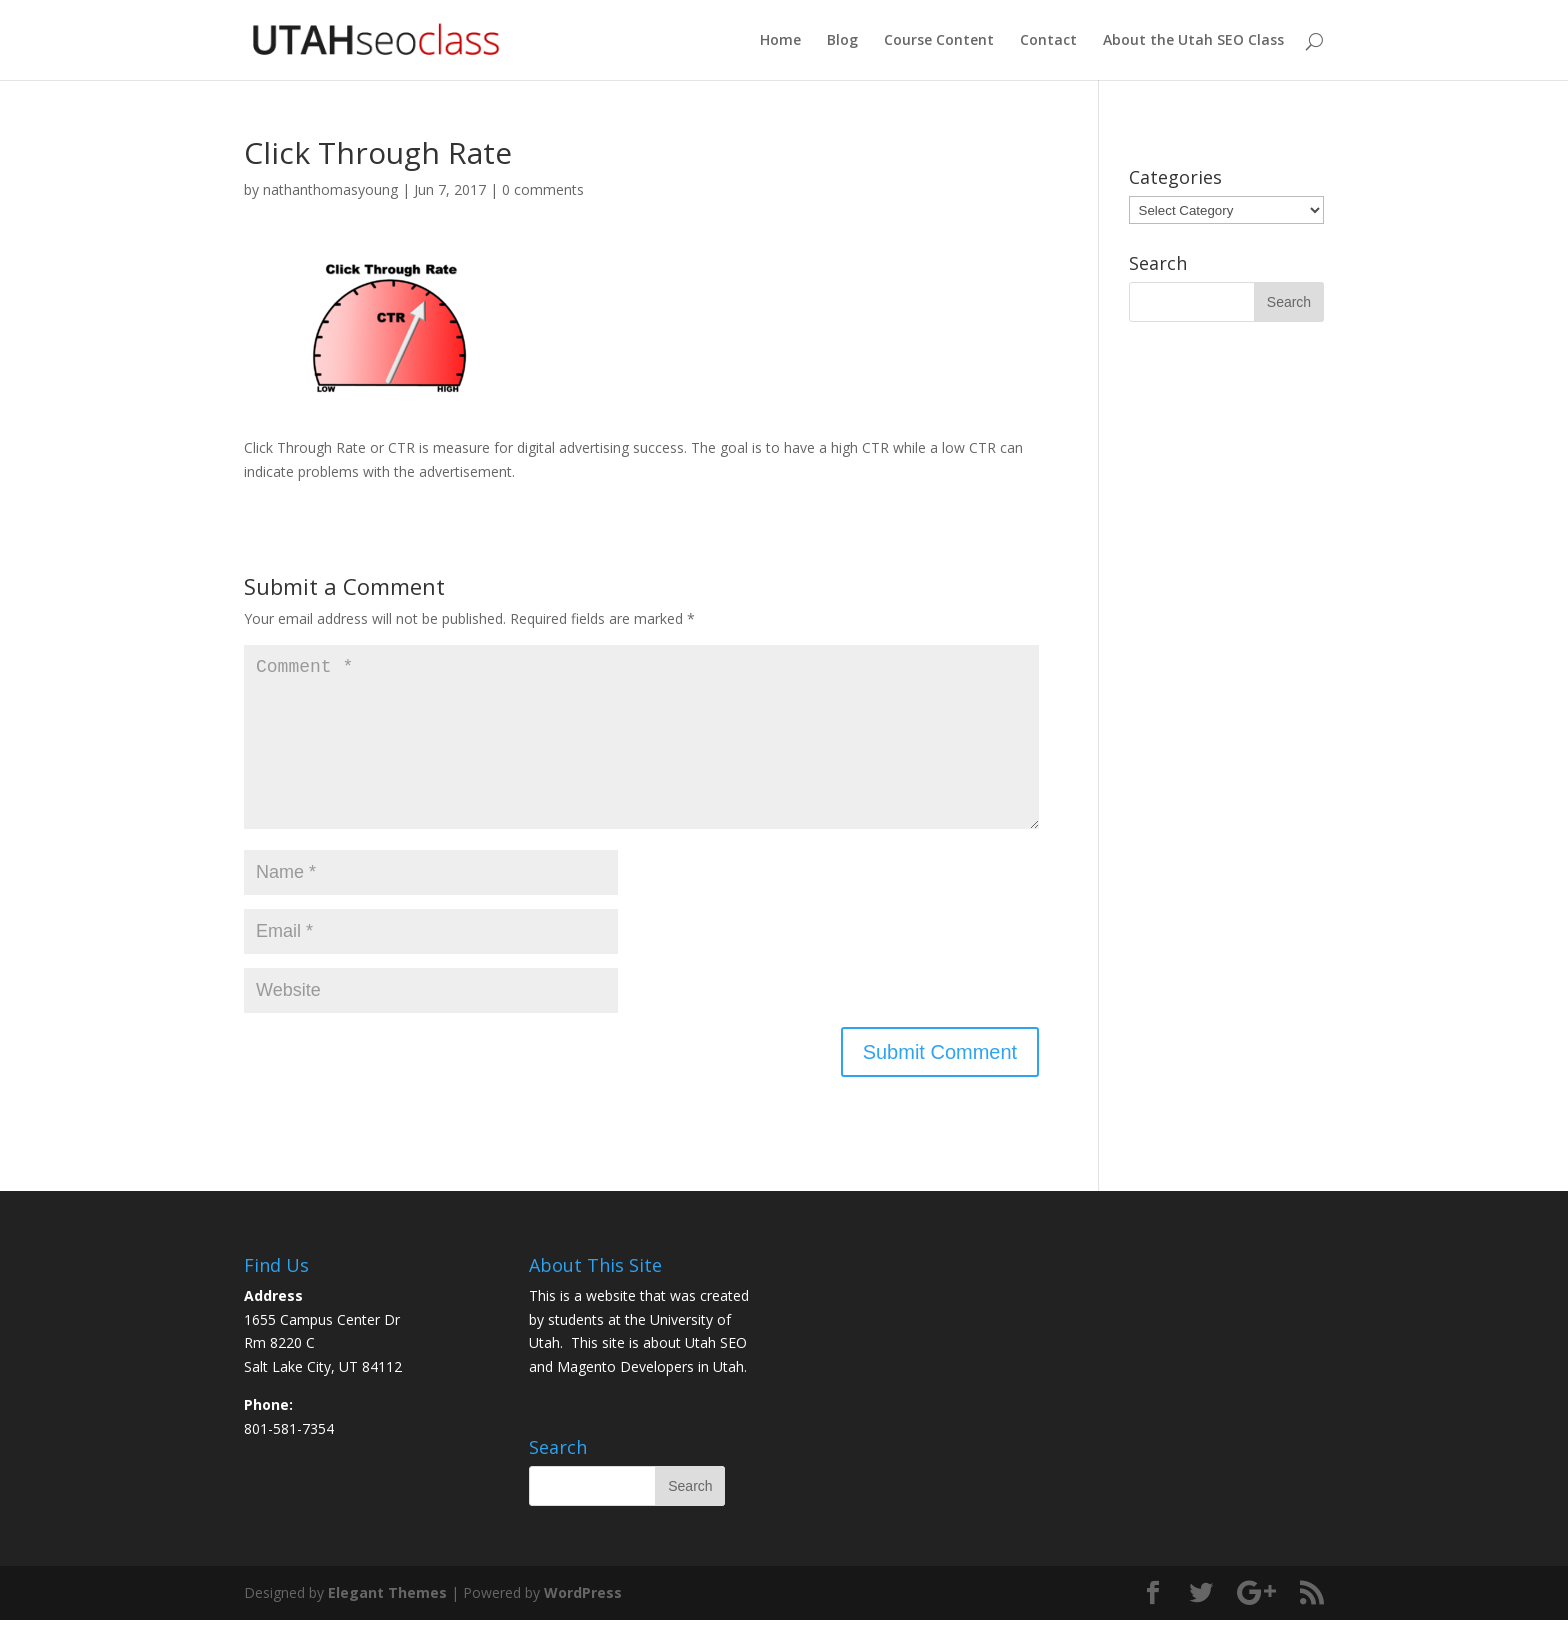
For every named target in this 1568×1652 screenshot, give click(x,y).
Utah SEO (716, 1374)
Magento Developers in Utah (650, 1398)
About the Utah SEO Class (1193, 41)
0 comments (543, 189)
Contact (1048, 41)
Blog (842, 41)
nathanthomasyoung (330, 189)
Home (780, 41)
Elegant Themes (387, 1624)
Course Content (939, 41)
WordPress (583, 1624)
